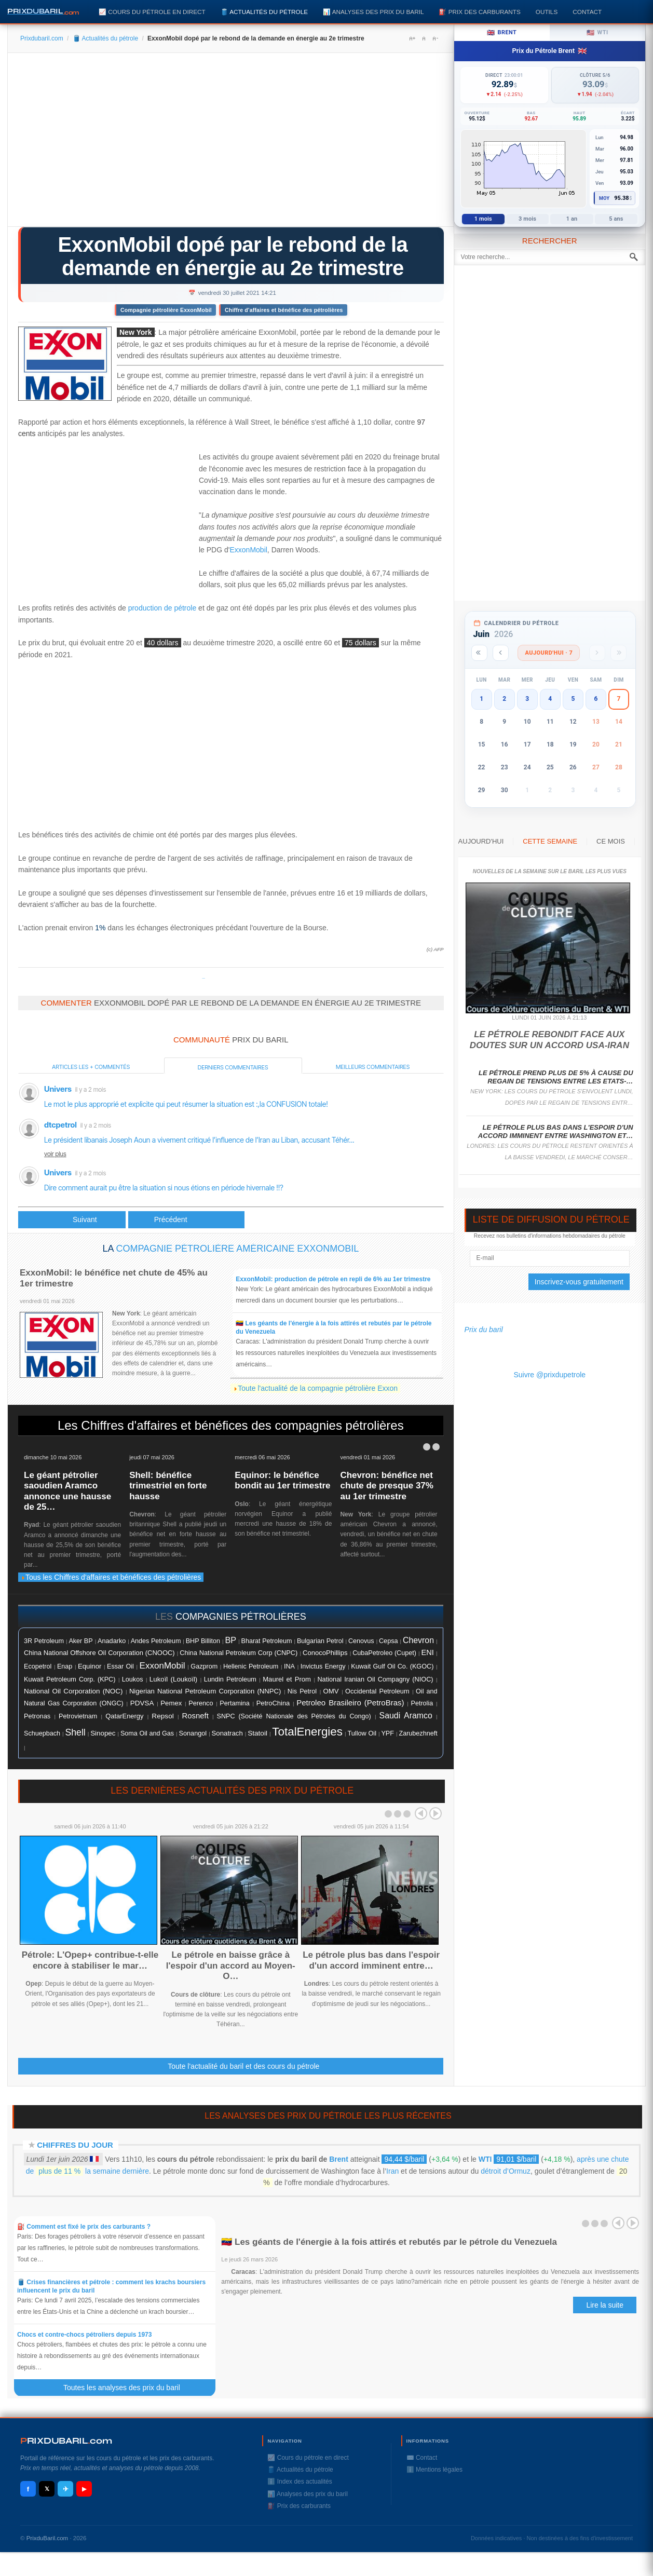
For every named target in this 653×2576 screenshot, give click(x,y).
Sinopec (102, 1733)
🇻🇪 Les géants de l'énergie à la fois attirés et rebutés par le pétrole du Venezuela (389, 2242)
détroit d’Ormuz (505, 2171)
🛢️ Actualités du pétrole (264, 11)
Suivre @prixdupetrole (549, 1375)
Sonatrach (227, 1733)
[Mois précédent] (501, 653)
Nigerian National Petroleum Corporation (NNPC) (205, 1691)
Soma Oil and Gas (147, 1733)
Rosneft (195, 1716)
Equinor (89, 1666)
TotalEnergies (307, 1731)
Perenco (200, 1703)
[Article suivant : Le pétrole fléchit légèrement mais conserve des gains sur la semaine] (186, 1219)
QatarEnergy (124, 1716)
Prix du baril (484, 1329)
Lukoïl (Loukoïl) (173, 1679)
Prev (421, 1813)
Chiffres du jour (75, 2144)
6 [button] (595, 698)
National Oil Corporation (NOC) (73, 1691)
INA (289, 1666)
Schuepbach (42, 1733)
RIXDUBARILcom (66, 2440)
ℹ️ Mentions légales (434, 2469)
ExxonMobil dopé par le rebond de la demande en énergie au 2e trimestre (232, 256)
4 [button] (550, 698)
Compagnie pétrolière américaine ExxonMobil (237, 1248)
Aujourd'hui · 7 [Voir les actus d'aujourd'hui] (549, 652)
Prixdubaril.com (41, 38)
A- (435, 38)
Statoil (257, 1733)
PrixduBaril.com (47, 2538)
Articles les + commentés (91, 1066)
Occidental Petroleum (377, 1691)
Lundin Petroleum (230, 1679)
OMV (331, 1691)
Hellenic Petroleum (250, 1666)
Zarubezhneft (418, 1733)
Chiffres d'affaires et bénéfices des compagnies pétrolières (242, 1425)
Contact (587, 11)
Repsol (162, 1716)
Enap (64, 1666)
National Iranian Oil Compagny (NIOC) (375, 1679)
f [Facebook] (28, 2489)
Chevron (418, 1640)
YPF (387, 1733)
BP (230, 1640)
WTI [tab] (597, 32)
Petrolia (422, 1703)
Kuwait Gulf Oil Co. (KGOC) (392, 1666)
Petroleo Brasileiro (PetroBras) (350, 1702)
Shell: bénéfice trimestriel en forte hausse (168, 1485)
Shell (75, 1732)
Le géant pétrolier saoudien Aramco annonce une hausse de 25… (67, 1491)
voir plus (55, 1154)
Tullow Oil (361, 1733)
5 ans (616, 218)
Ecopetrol (37, 1666)
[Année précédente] (479, 653)
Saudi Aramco (405, 1715)
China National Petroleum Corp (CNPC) (238, 1653)
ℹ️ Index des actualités (299, 2481)
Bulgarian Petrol (320, 1641)
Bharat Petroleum (266, 1641)
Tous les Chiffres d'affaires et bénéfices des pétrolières (111, 1577)
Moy (604, 198)
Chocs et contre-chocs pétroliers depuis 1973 (84, 2334)
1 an (572, 218)
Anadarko (112, 1641)
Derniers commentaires (233, 1067)
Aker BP (80, 1641)
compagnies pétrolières (240, 1616)
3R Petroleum (44, 1641)
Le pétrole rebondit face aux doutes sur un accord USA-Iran (549, 1039)
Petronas (37, 1716)
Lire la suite (604, 2305)
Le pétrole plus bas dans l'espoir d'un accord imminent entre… (371, 1960)
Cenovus (361, 1641)
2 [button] (504, 698)
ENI (427, 1652)
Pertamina (234, 1703)
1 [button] (481, 698)
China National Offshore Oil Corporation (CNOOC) (99, 1653)
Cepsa (388, 1641)
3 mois (527, 218)
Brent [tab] (501, 32)
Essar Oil (120, 1666)
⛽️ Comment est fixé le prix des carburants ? (84, 2226)
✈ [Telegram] (66, 2489)
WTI (485, 2159)
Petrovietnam (78, 1716)
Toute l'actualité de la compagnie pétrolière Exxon (318, 1388)
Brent (338, 2159)
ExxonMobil (248, 550)
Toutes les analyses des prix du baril (127, 2387)
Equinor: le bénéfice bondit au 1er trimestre (282, 1480)
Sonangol (193, 1733)
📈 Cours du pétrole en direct (152, 11)
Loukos (132, 1679)
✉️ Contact (422, 2457)
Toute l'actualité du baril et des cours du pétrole (243, 2066)
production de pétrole (162, 608)
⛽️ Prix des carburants (479, 11)
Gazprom (204, 1666)
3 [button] (527, 698)
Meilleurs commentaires (373, 1066)
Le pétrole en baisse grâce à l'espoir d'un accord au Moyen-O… (230, 1965)
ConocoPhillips (325, 1653)
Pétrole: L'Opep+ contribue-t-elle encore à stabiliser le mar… (90, 1960)
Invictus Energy (323, 1666)
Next (435, 1813)
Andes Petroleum (156, 1641)
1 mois (483, 218)
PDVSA (142, 1703)
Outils (546, 11)
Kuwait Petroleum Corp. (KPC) (69, 1679)
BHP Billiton (203, 1641)
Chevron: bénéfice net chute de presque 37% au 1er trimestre (386, 1485)
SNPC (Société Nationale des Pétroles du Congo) (294, 1716)
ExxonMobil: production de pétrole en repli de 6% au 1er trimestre (333, 1279)
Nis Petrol (302, 1691)
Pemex (171, 1703)
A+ (412, 38)
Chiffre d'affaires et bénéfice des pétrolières (284, 310)
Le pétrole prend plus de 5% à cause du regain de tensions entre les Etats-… (556, 1077)
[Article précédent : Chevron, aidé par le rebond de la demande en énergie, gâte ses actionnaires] (72, 1219)
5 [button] (573, 698)
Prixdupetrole (203, 978)
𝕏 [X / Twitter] (47, 2489)
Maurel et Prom (287, 1679)
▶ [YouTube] (84, 2489)
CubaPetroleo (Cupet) (384, 1653)
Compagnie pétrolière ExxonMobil (166, 310)
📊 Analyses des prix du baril (373, 11)
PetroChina (273, 1703)
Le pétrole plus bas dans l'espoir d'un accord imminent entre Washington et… (555, 1131)
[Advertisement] (230, 143)
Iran (392, 2171)
